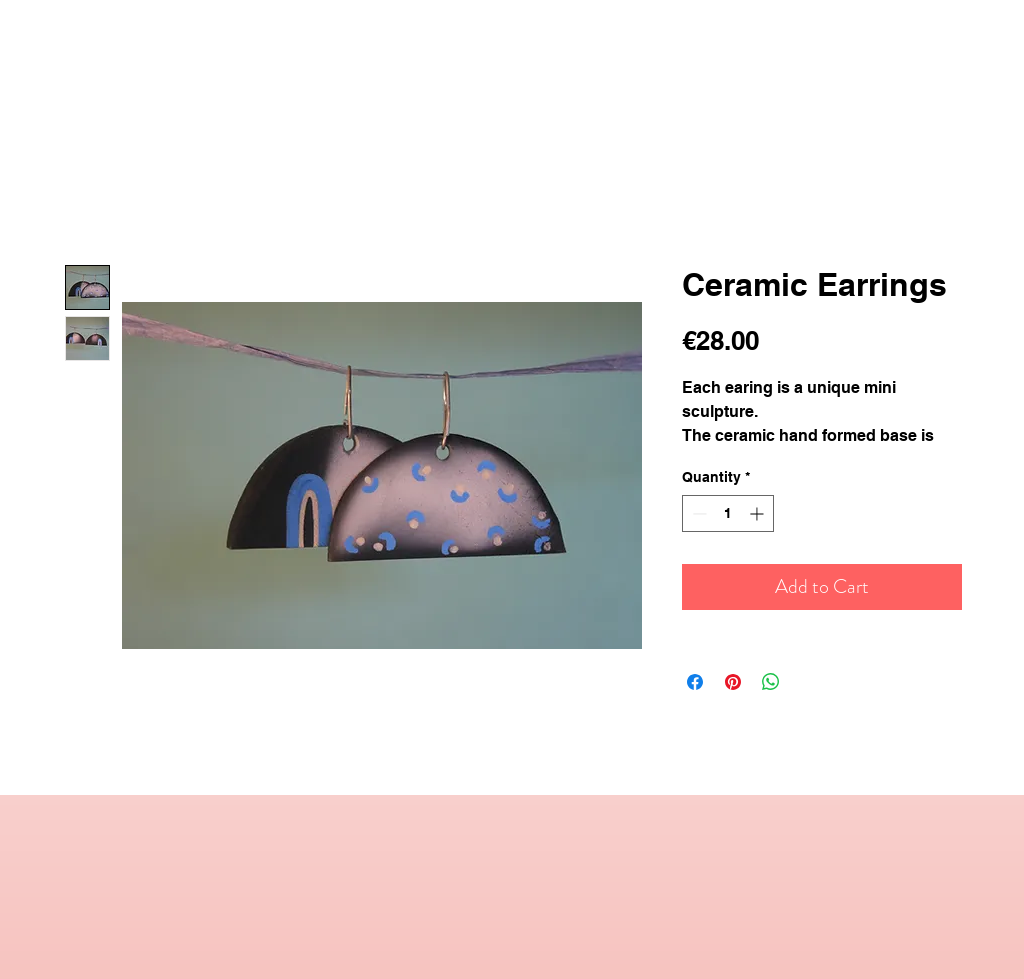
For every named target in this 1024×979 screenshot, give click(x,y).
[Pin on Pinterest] (733, 682)
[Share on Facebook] (695, 682)
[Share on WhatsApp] (771, 682)
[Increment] (758, 513)
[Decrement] (697, 513)
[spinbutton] (728, 513)
